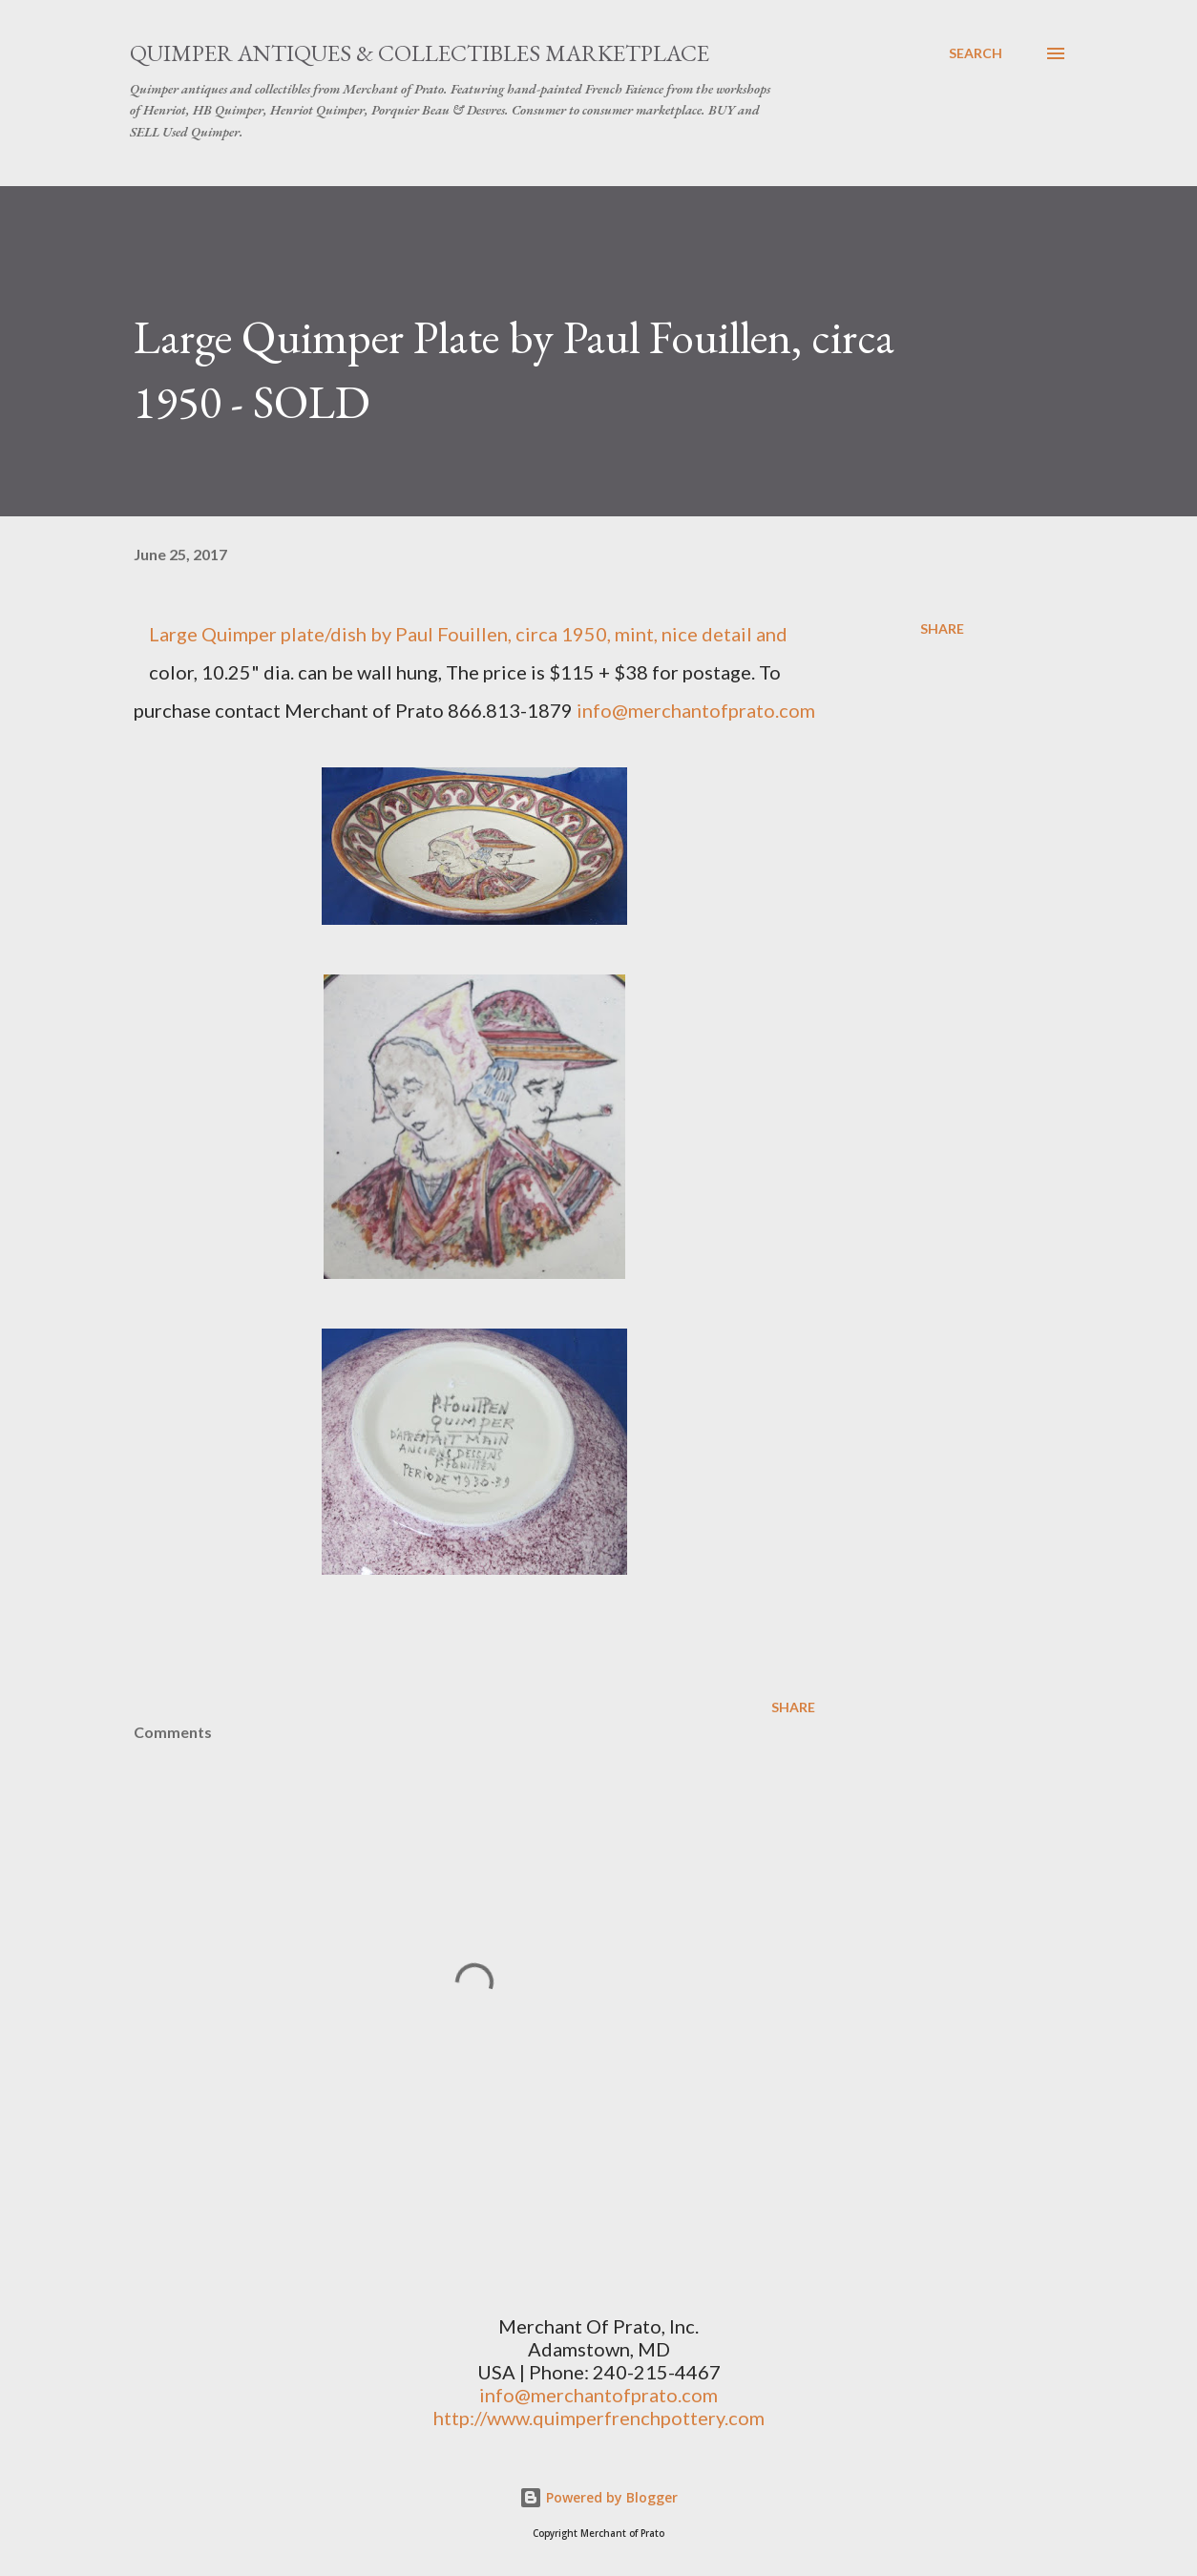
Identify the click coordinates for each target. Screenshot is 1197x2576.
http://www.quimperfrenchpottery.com (599, 2417)
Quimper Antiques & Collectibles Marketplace (419, 53)
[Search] (975, 53)
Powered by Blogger (598, 2497)
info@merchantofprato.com (696, 710)
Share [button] (942, 628)
